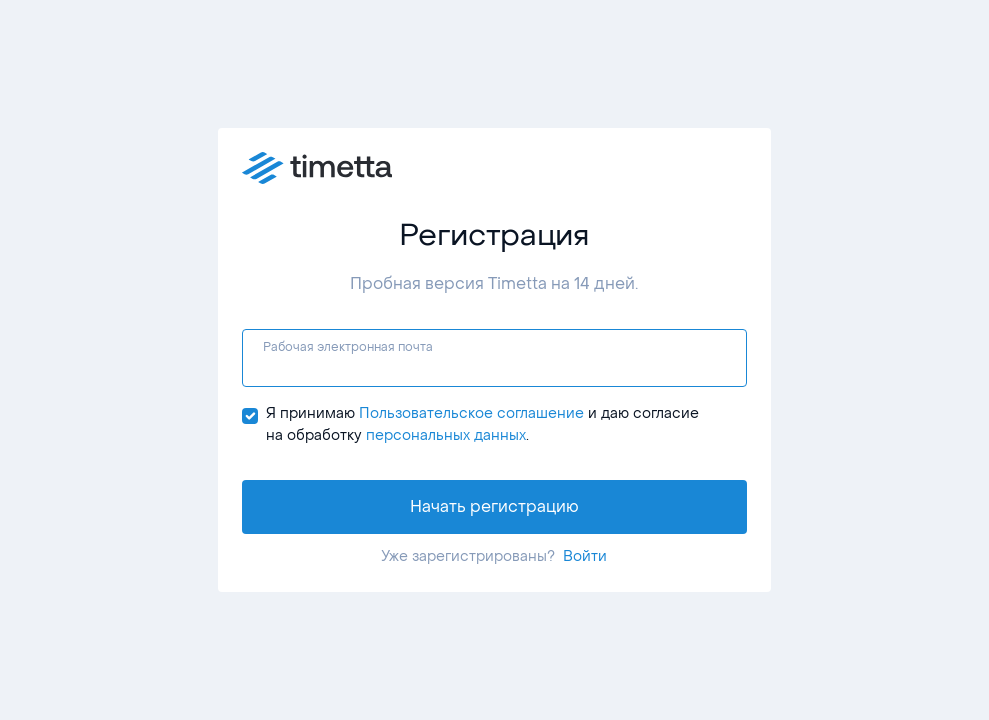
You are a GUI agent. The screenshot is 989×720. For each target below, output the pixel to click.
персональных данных (446, 435)
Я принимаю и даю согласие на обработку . (482, 425)
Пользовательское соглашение (471, 413)
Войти (585, 556)
